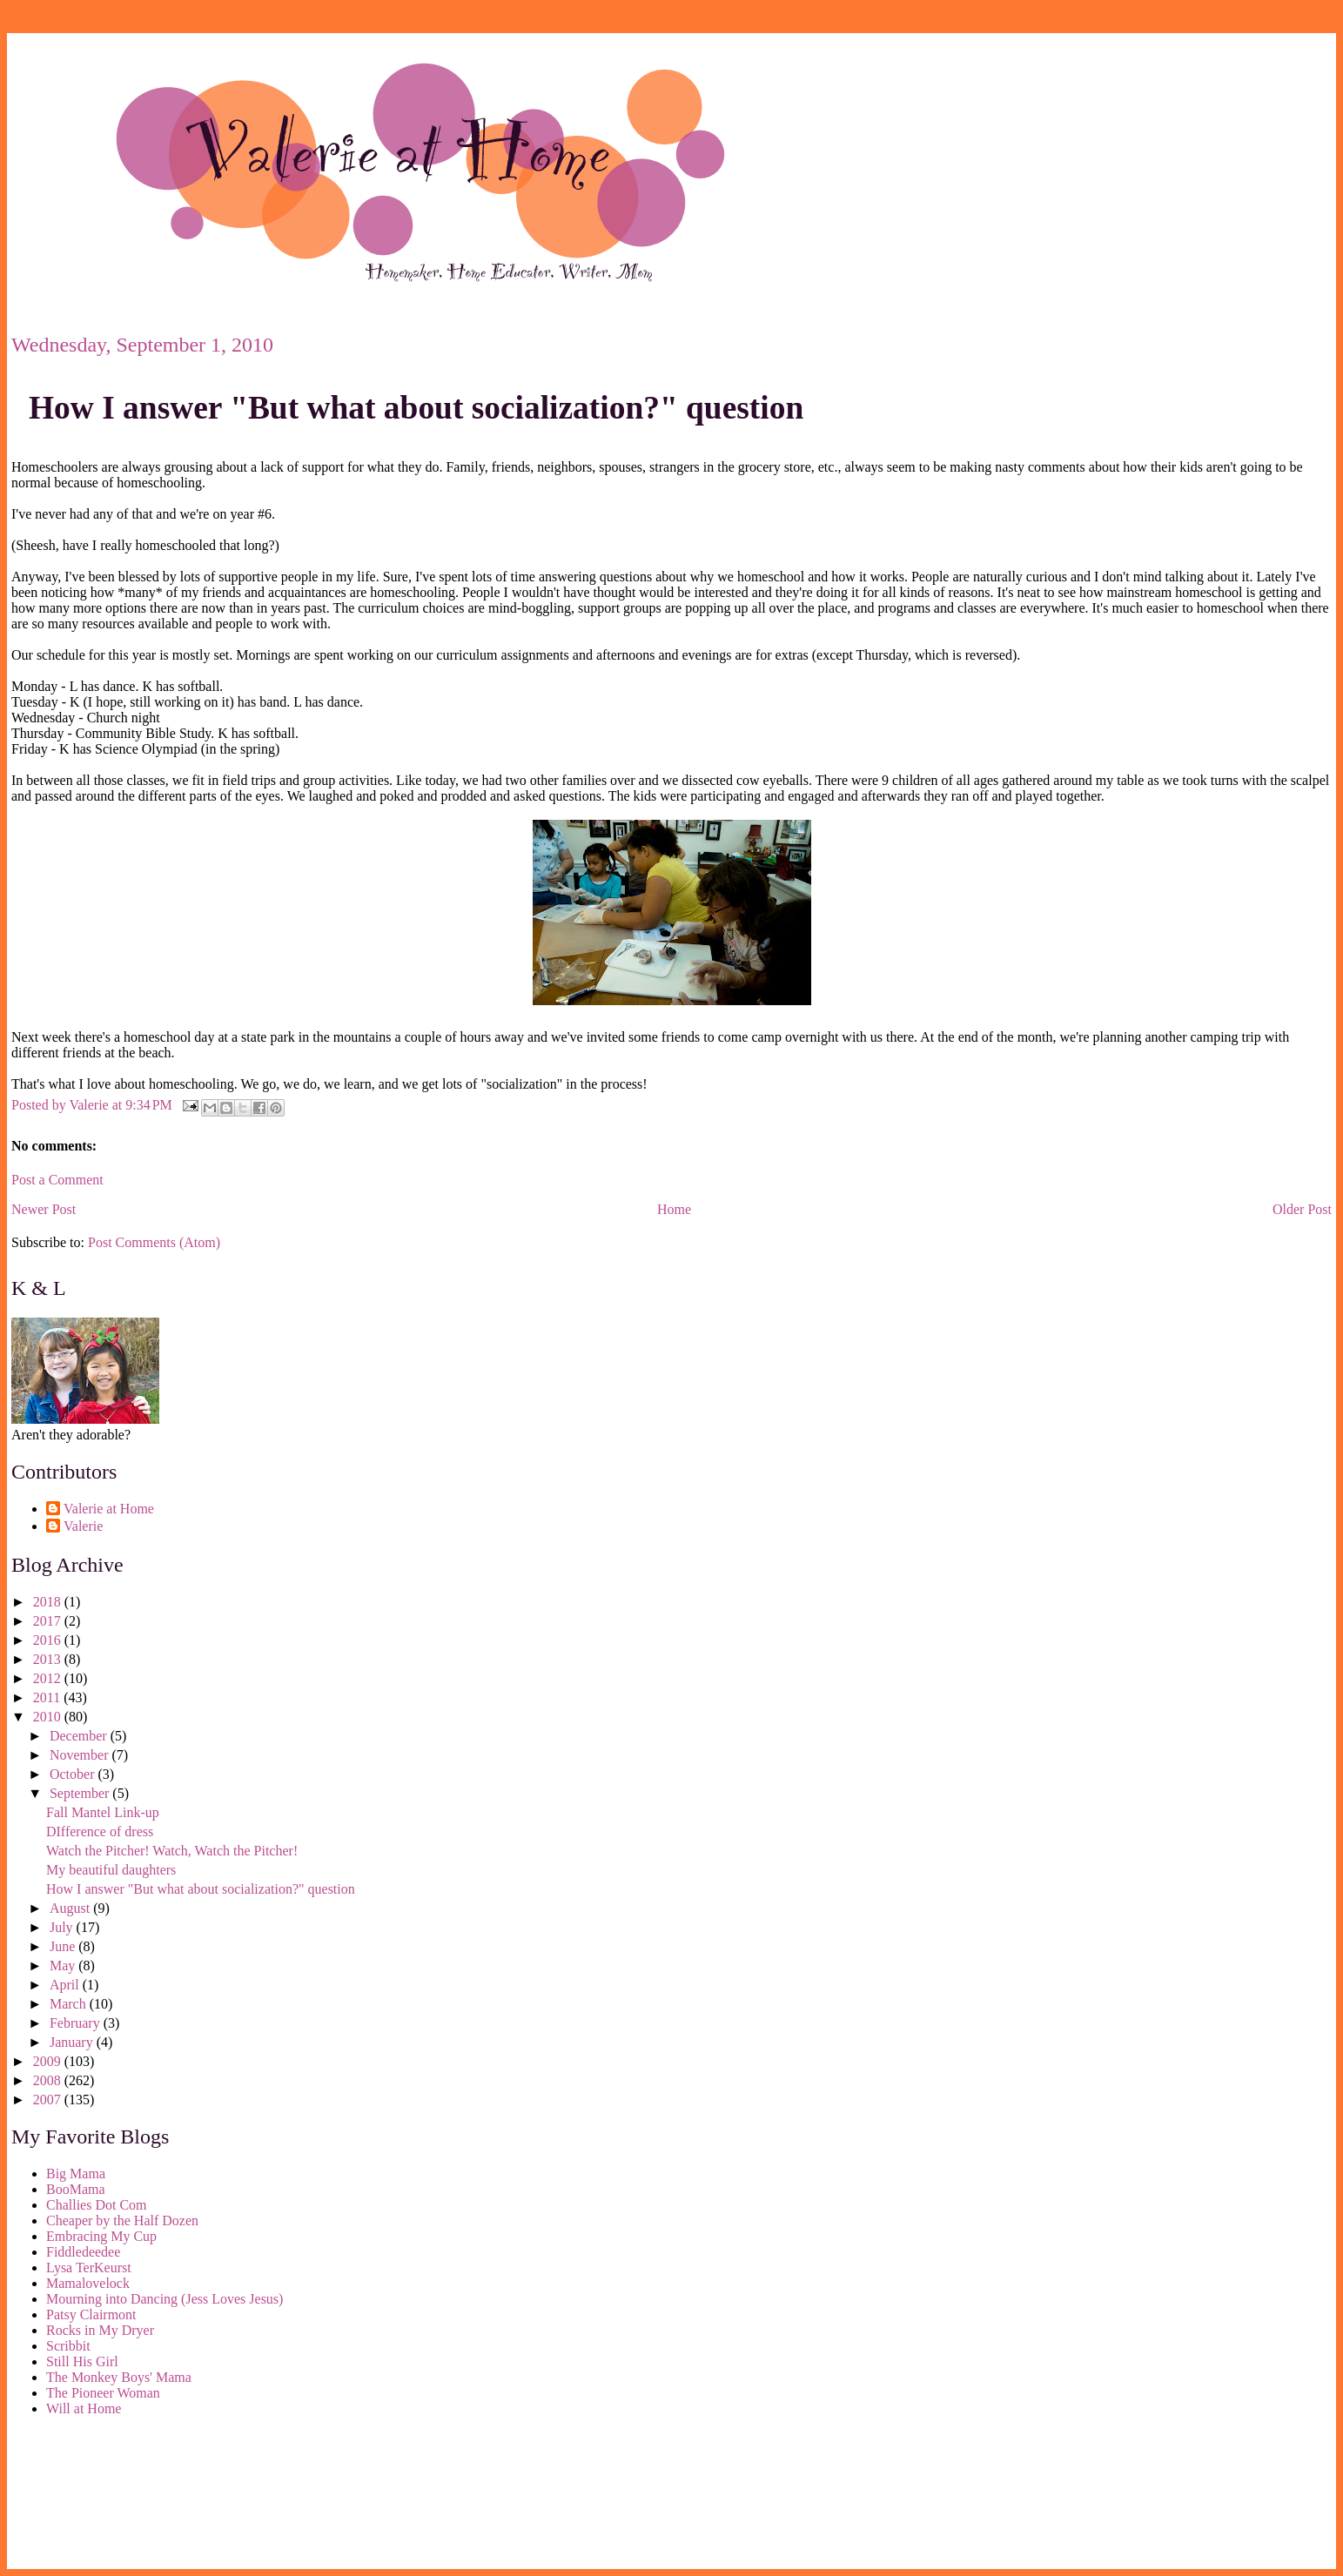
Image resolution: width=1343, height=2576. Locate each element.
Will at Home (83, 2408)
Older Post (1302, 1209)
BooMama (75, 2189)
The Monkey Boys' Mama (118, 2377)
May (64, 1965)
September (81, 1793)
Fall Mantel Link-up (102, 1812)
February (77, 2023)
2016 (48, 1640)
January (73, 2042)
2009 (48, 2061)
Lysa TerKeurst (88, 2267)
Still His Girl (82, 2361)
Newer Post (43, 1209)
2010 (48, 1716)
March (70, 2003)
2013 (48, 1659)
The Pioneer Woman (103, 2392)
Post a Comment (57, 1179)
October (74, 1774)
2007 (48, 2099)
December (80, 1735)
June (64, 1946)
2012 (48, 1678)
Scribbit (68, 2345)
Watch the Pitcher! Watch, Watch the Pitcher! (172, 1850)
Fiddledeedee (83, 2251)
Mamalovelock (88, 2283)
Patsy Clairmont (91, 2314)
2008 (48, 2080)
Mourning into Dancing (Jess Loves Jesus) (164, 2298)
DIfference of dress (99, 1831)
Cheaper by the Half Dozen (122, 2220)
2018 (48, 1601)
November (81, 1755)
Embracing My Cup (101, 2236)
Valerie (83, 1526)
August (71, 1908)
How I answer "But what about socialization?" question (416, 408)
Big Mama (75, 2173)
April (66, 1984)
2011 (48, 1697)
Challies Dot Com (96, 2204)
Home (674, 1209)
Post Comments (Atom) (154, 1242)
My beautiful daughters (111, 1869)
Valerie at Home (109, 1508)
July (63, 1927)
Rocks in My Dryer (100, 2330)
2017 (48, 1620)
